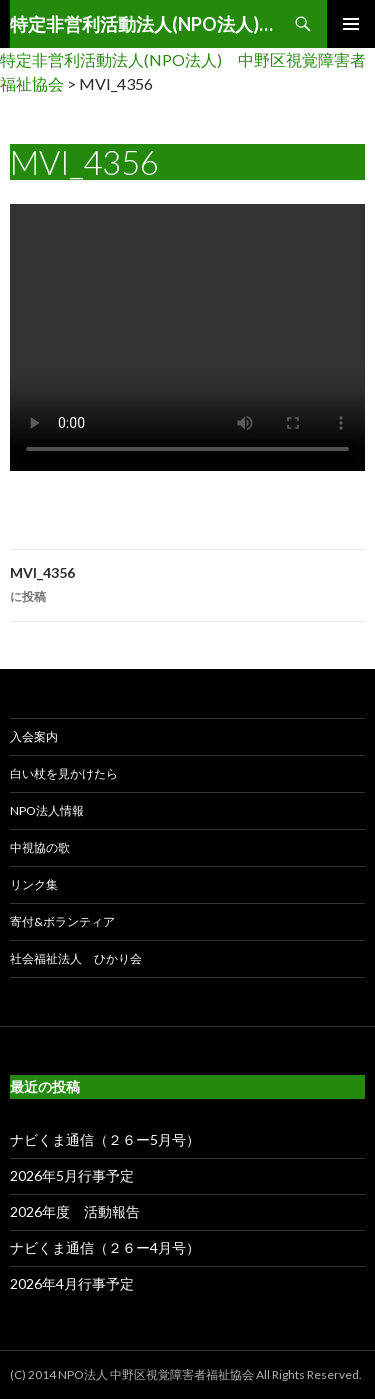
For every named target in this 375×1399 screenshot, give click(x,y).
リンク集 (34, 884)
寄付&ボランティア (62, 921)
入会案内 (34, 736)
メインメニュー (351, 24)
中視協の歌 (40, 847)
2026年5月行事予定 (72, 1175)
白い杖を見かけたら (64, 773)
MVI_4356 (187, 586)
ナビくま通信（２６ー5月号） (105, 1139)
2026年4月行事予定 (72, 1283)
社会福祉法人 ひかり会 (76, 958)
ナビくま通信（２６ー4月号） (105, 1247)
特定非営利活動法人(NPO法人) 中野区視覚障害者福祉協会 (144, 24)
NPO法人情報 (47, 810)
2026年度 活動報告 (75, 1211)
